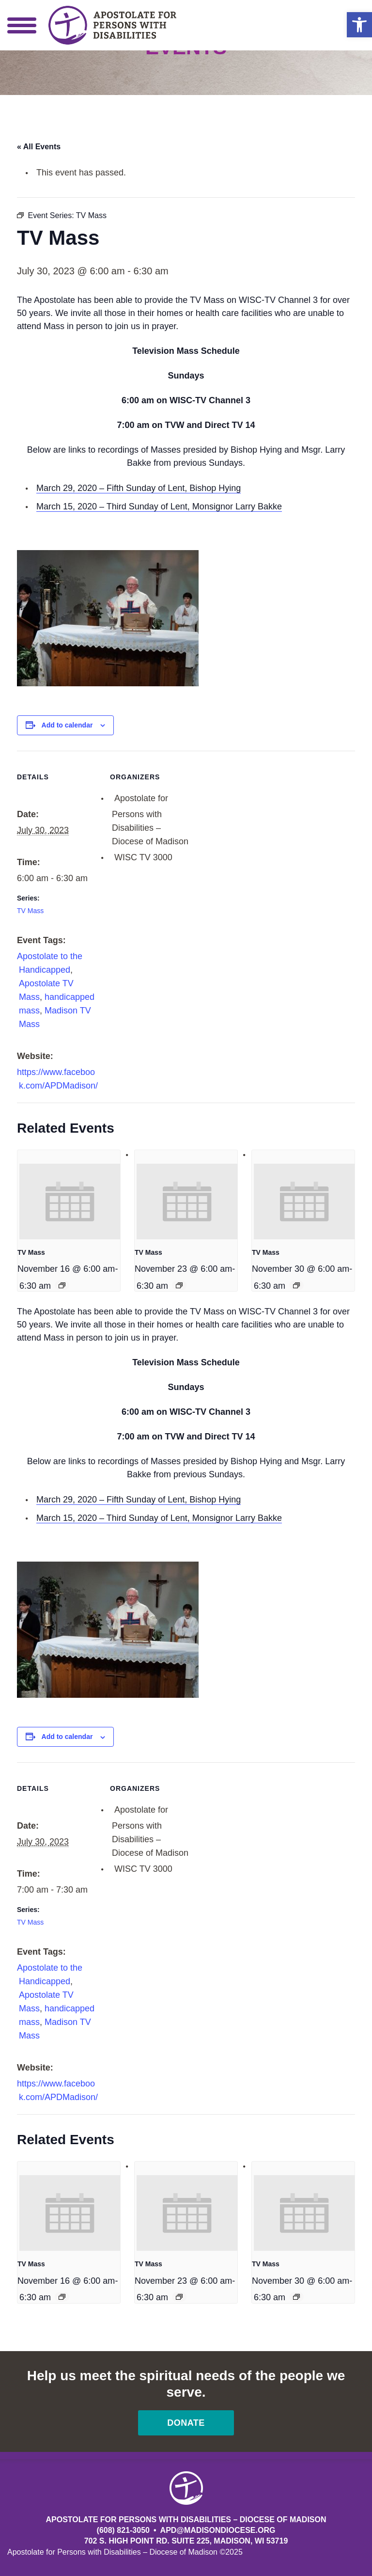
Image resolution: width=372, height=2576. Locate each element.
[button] (359, 24)
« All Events (39, 146)
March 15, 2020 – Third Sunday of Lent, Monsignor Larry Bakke (159, 506)
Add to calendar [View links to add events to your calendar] (67, 725)
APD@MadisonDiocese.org (218, 2530)
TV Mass (30, 911)
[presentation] (69, 1201)
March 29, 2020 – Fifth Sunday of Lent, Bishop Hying (138, 488)
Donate (185, 2423)
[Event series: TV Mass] (62, 1285)
